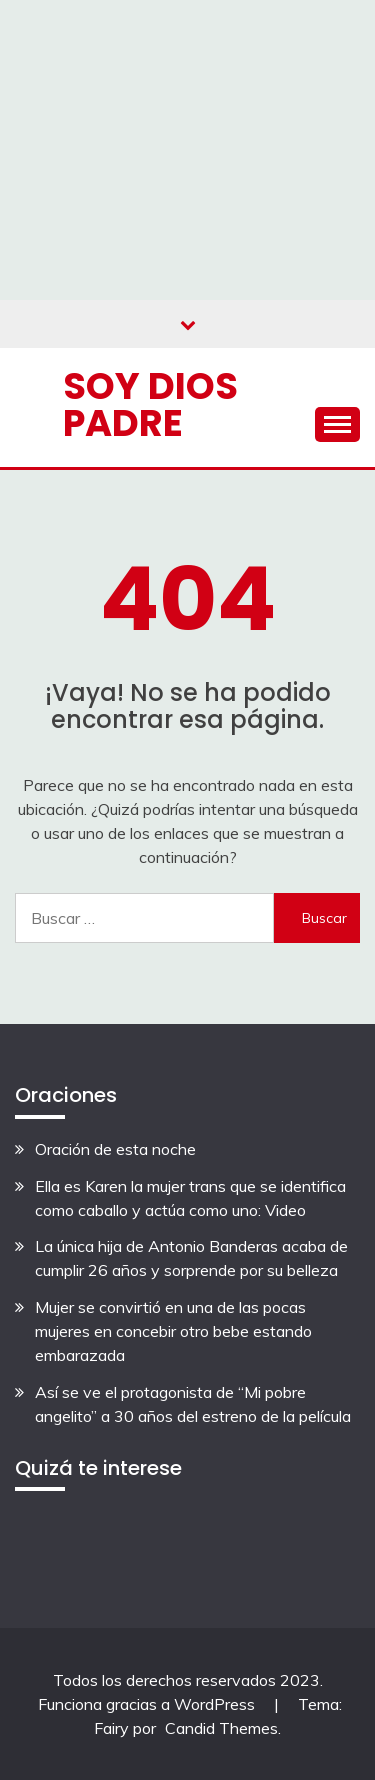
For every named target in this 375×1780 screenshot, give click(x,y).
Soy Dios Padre (150, 404)
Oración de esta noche (115, 1149)
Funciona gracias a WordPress (148, 1704)
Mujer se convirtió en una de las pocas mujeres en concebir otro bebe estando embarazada (173, 1331)
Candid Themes (221, 1728)
